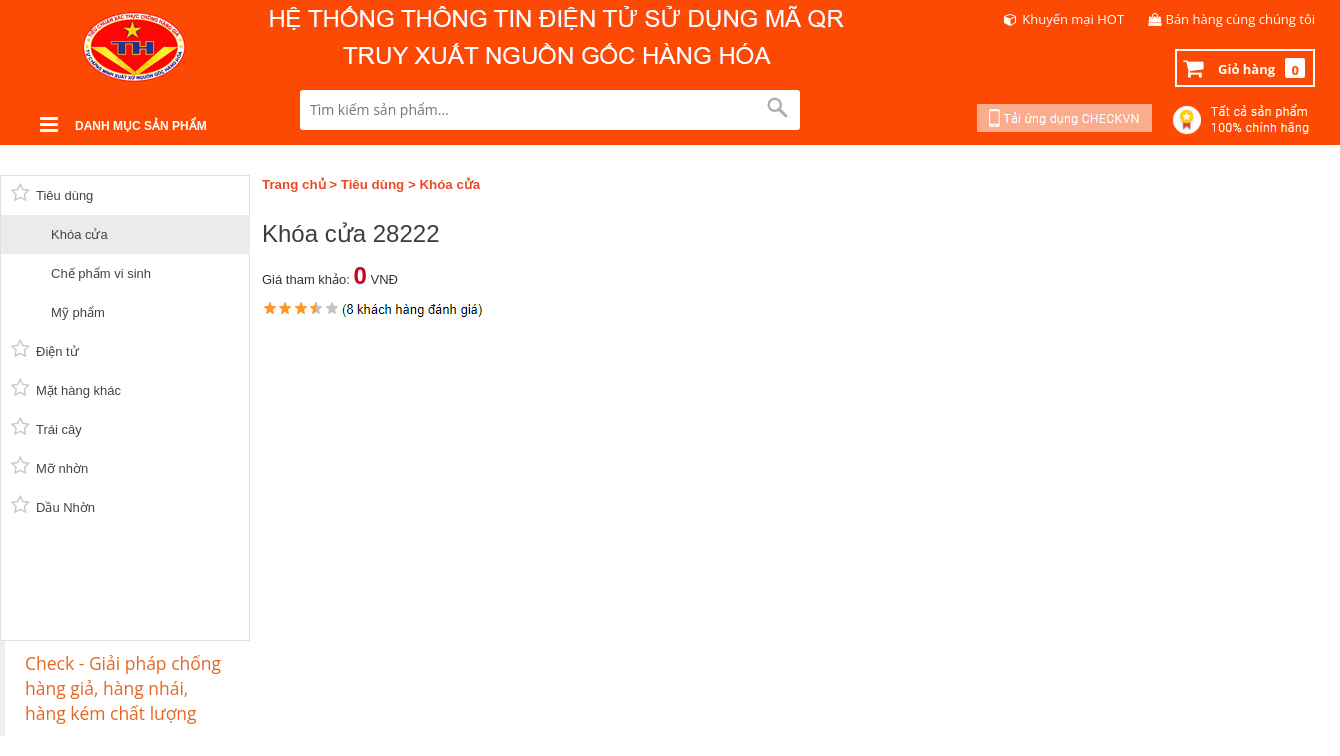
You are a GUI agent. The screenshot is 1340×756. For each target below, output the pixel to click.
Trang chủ (294, 184)
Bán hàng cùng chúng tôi (1241, 19)
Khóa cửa (449, 184)
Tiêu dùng (372, 184)
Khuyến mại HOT (1073, 19)
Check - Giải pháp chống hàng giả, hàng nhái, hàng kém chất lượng (123, 688)
